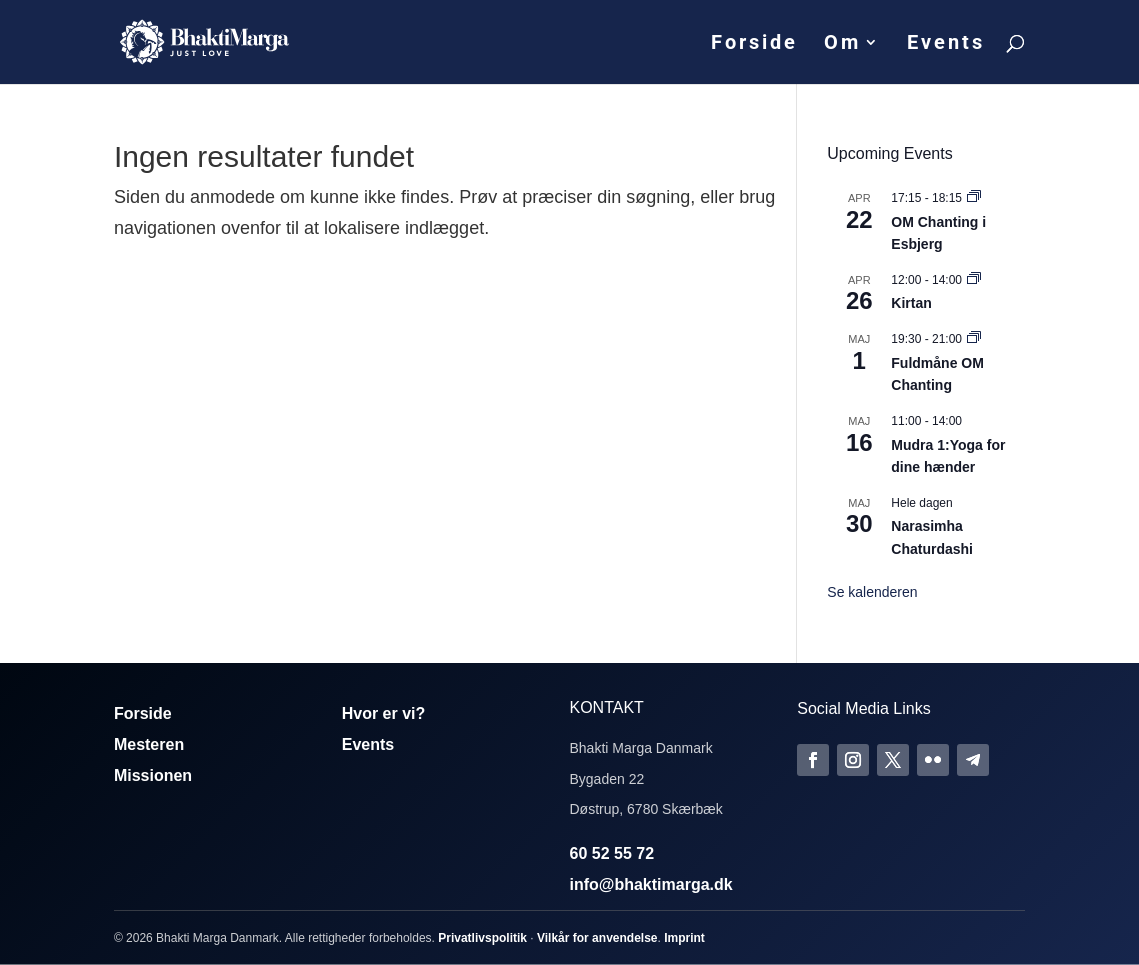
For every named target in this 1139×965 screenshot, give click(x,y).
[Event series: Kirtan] (974, 280)
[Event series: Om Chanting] (974, 198)
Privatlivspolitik (482, 938)
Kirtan (911, 303)
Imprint (684, 938)
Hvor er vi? (384, 713)
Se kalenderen (872, 592)
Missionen (153, 775)
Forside (754, 44)
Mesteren (149, 744)
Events (946, 44)
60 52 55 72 (612, 853)
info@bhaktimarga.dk (651, 884)
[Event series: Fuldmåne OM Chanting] (974, 339)
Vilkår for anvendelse (597, 938)
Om (842, 44)
